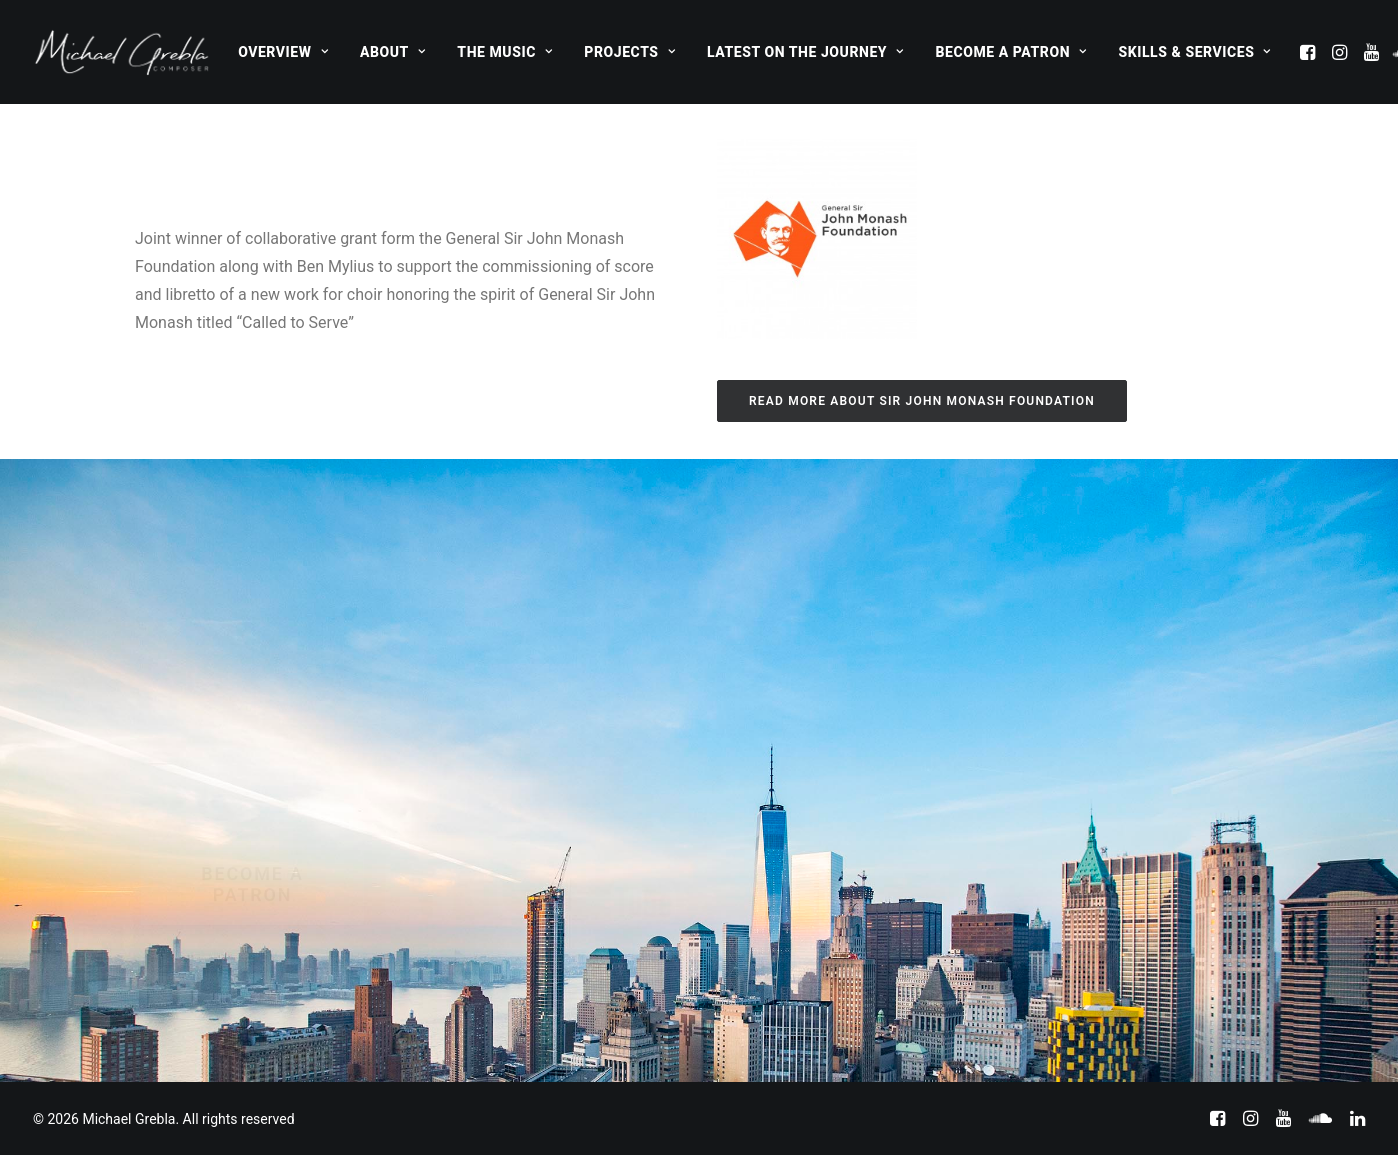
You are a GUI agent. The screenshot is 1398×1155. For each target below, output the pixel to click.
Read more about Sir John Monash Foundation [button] (922, 401)
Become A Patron (1011, 52)
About (392, 52)
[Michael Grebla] (122, 52)
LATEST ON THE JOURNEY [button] (805, 52)
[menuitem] (283, 52)
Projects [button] (629, 52)
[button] (1309, 52)
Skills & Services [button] (1194, 52)
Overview (283, 52)
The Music (504, 52)
